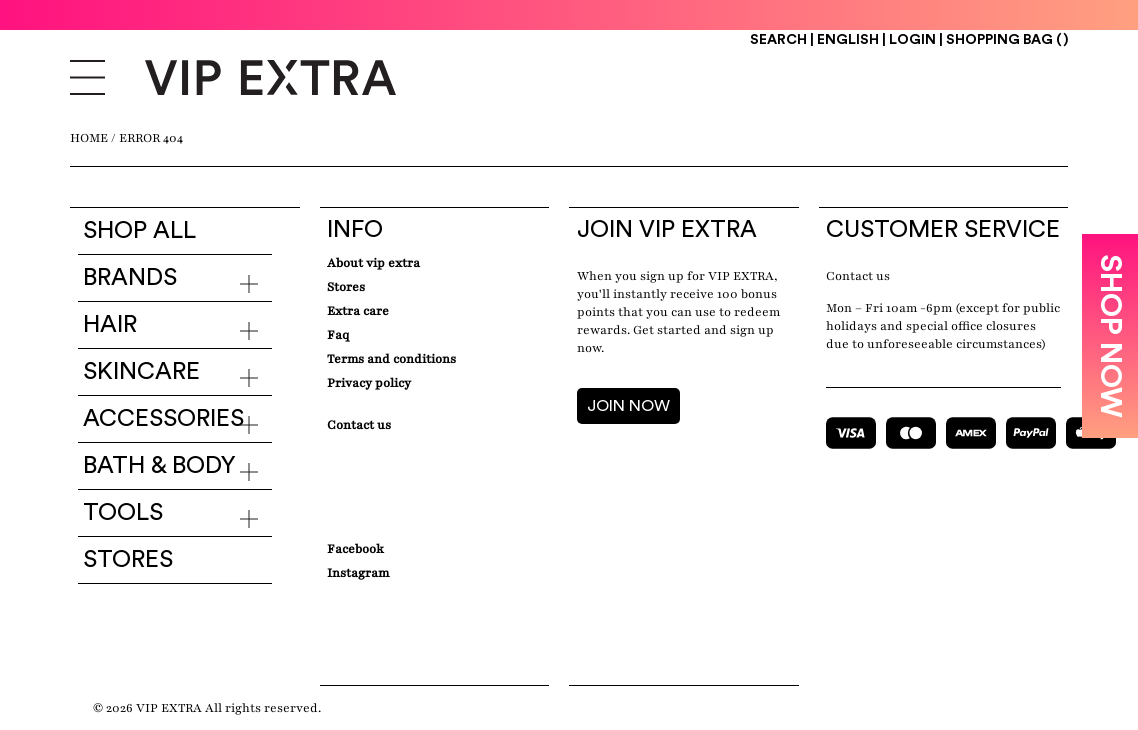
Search (778, 40)
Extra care (358, 311)
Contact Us (359, 425)
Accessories (163, 419)
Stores (128, 560)
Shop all (139, 231)
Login (912, 40)
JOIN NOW (628, 406)
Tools (123, 513)
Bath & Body (159, 466)
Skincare (141, 372)
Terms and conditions (391, 359)
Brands (130, 278)
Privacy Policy (369, 383)
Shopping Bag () (1007, 40)
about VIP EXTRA (373, 263)
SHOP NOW (1110, 336)
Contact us (858, 276)
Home (89, 138)
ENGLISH (849, 40)
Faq (338, 335)
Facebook (355, 549)
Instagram (358, 573)
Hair (110, 325)
